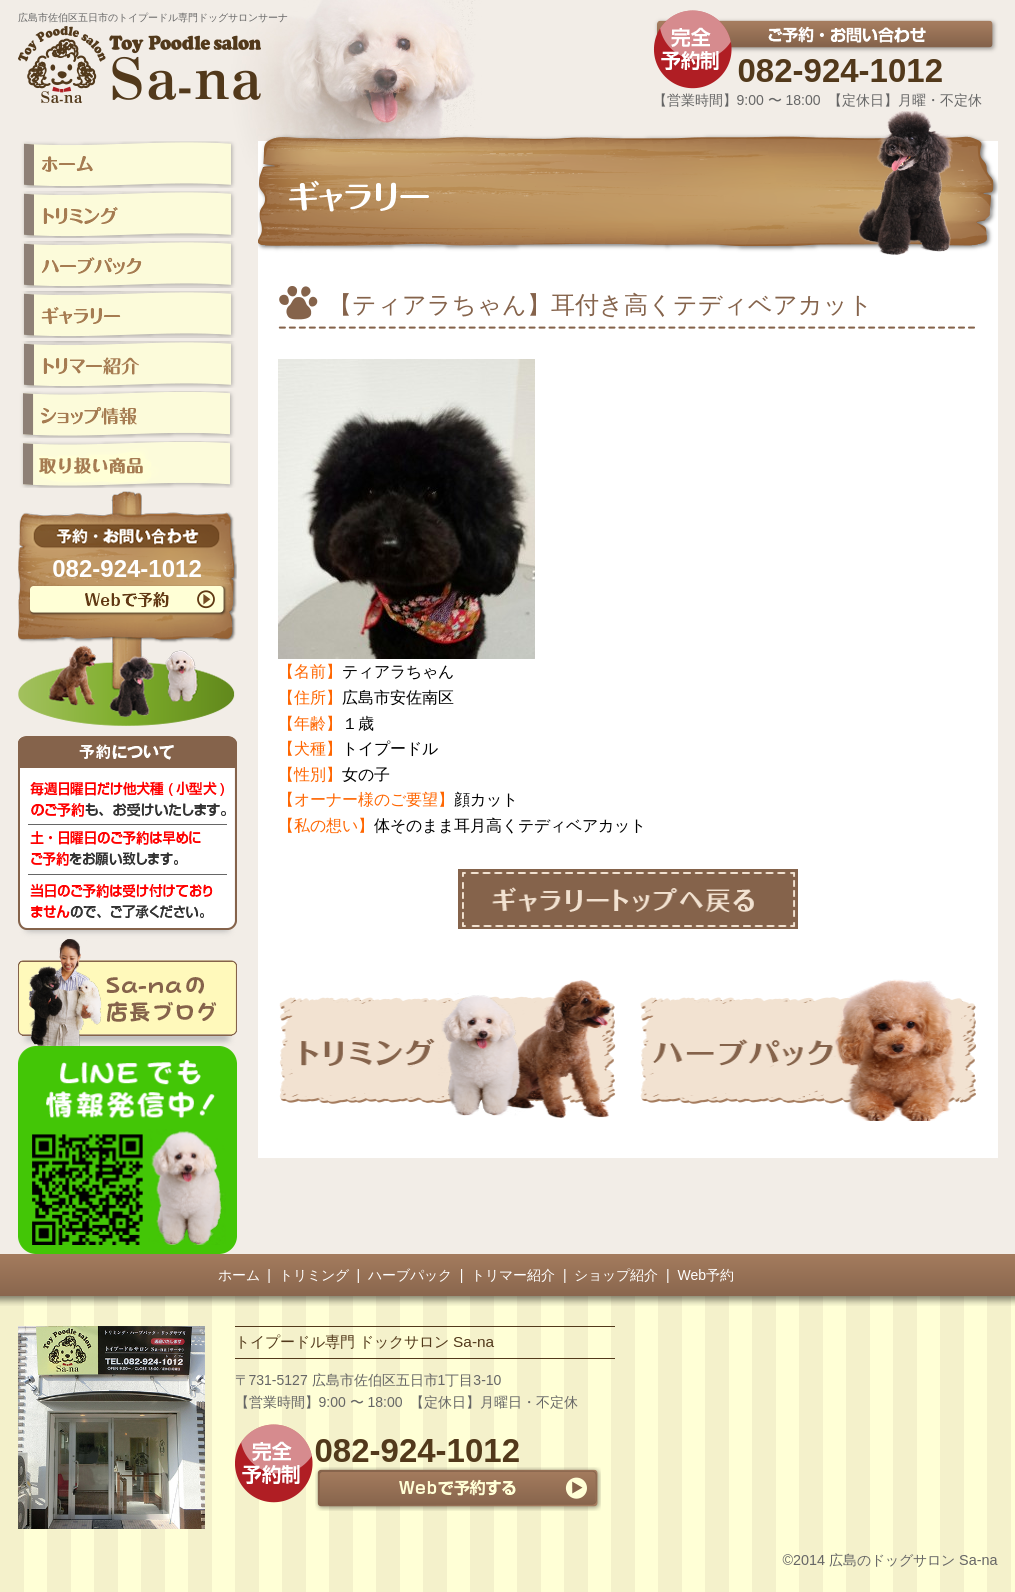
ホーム (239, 1275)
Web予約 (706, 1275)
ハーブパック (410, 1275)
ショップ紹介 (616, 1275)
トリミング (314, 1275)
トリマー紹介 (513, 1275)
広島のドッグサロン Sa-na (913, 1560)
